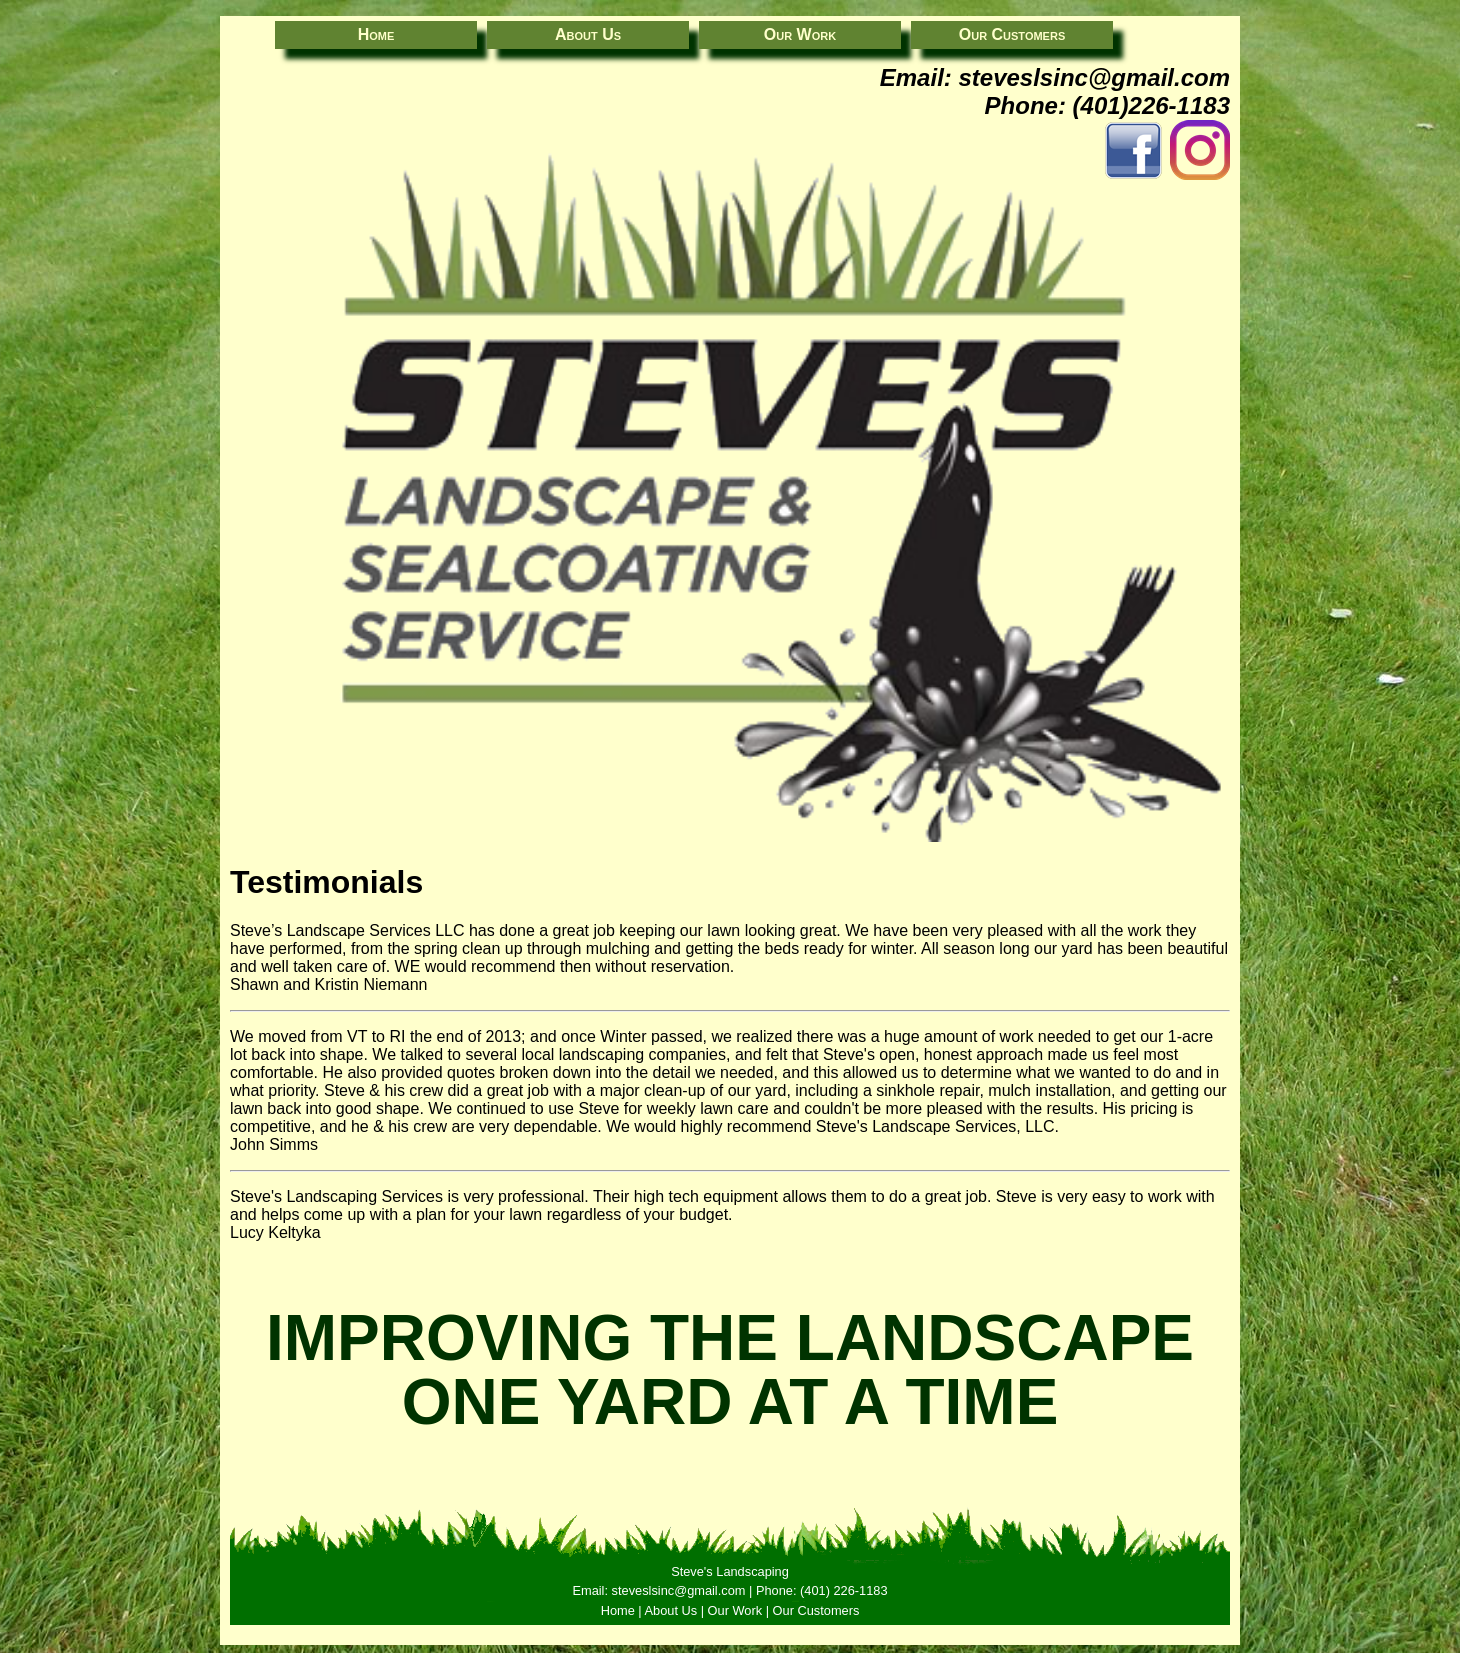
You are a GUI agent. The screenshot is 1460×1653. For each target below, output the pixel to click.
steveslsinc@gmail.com (1094, 77)
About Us (588, 34)
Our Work (800, 34)
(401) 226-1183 (844, 1590)
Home (376, 34)
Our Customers (1012, 34)
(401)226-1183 (1151, 105)
